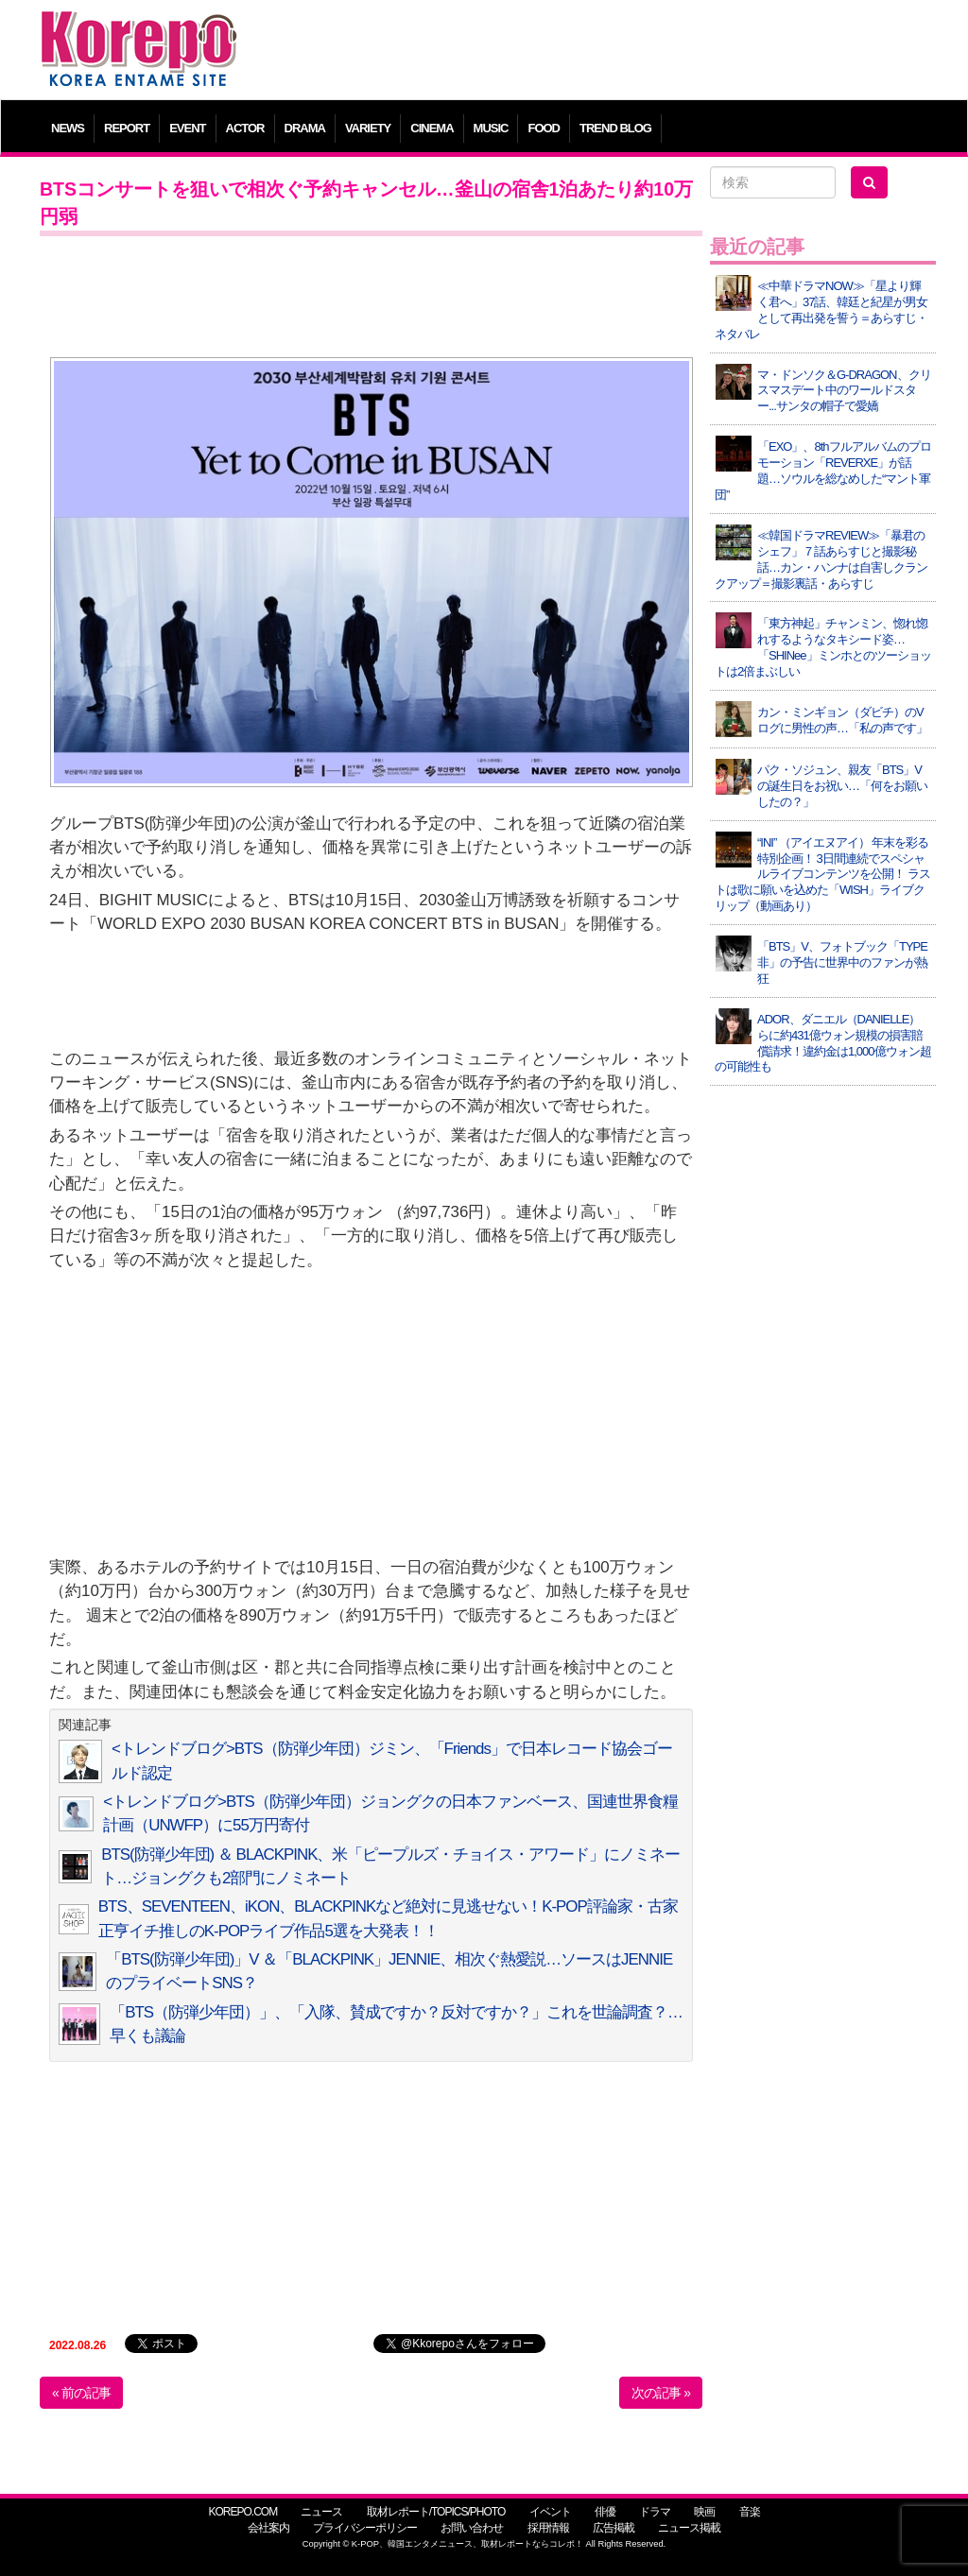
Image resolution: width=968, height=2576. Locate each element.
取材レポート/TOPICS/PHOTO (436, 2511)
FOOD (543, 128)
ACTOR (245, 128)
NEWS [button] (67, 128)
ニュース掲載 (689, 2527)
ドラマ (654, 2511)
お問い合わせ (472, 2527)
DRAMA (305, 128)
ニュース (321, 2511)
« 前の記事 (81, 2392)
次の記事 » (660, 2392)
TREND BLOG (615, 128)
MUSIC (491, 128)
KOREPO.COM (242, 2511)
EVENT (187, 128)
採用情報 (548, 2527)
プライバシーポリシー (365, 2527)
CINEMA (431, 128)
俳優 (605, 2511)
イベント (550, 2511)
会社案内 (268, 2527)
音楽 (749, 2511)
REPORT (126, 128)
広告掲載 (613, 2527)
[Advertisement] (597, 51)
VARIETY (367, 128)
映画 (704, 2511)
